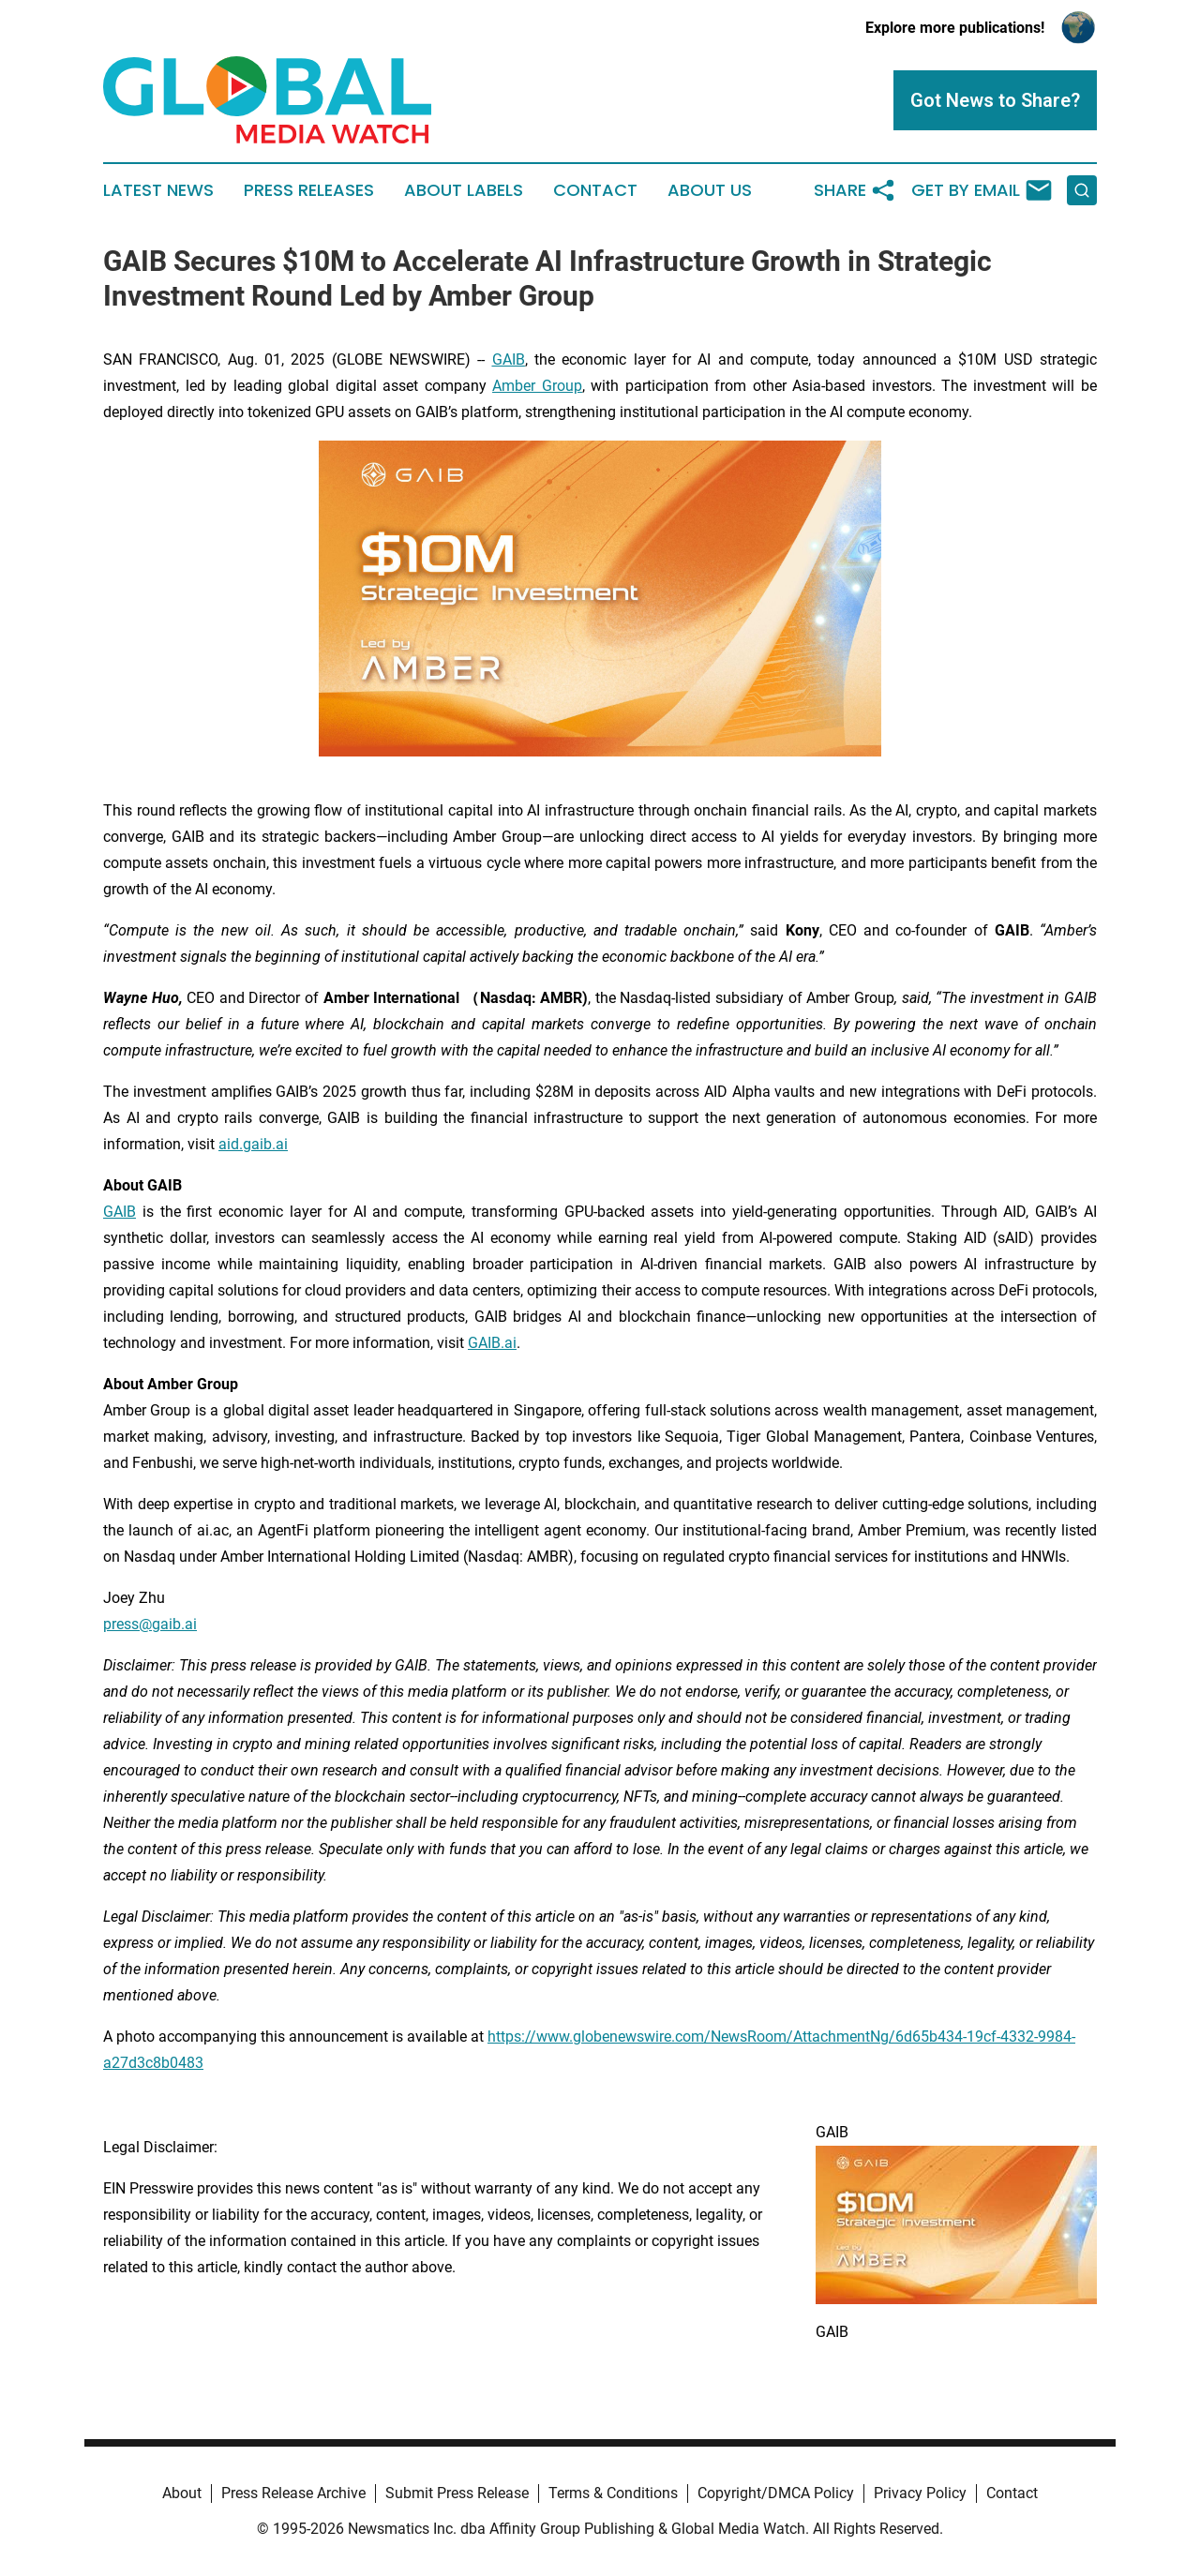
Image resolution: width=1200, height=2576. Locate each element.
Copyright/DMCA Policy (776, 2493)
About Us (710, 190)
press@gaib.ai (150, 1624)
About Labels (463, 190)
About (182, 2493)
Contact (595, 190)
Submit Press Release (457, 2493)
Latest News (158, 190)
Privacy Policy (920, 2493)
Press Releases (309, 190)
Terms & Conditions (613, 2493)
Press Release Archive (293, 2493)
